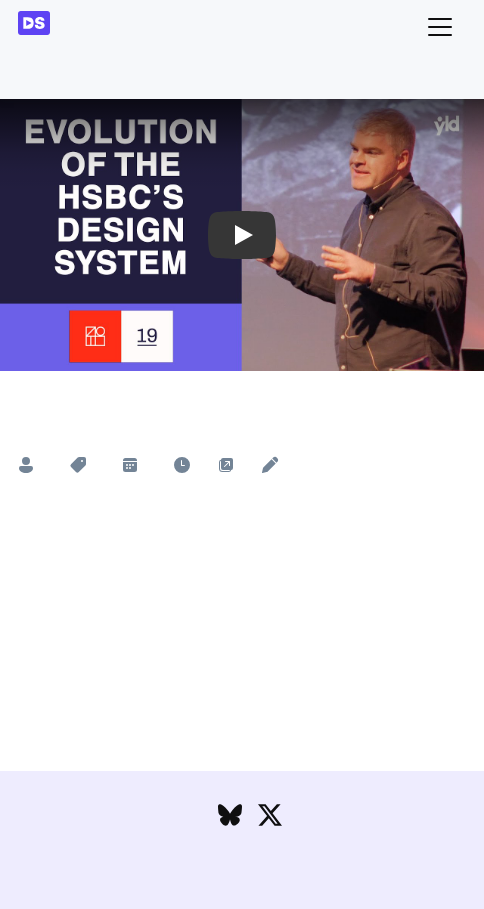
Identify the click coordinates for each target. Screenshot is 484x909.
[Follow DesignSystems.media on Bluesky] (230, 819)
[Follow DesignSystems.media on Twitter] (270, 819)
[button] (242, 235)
